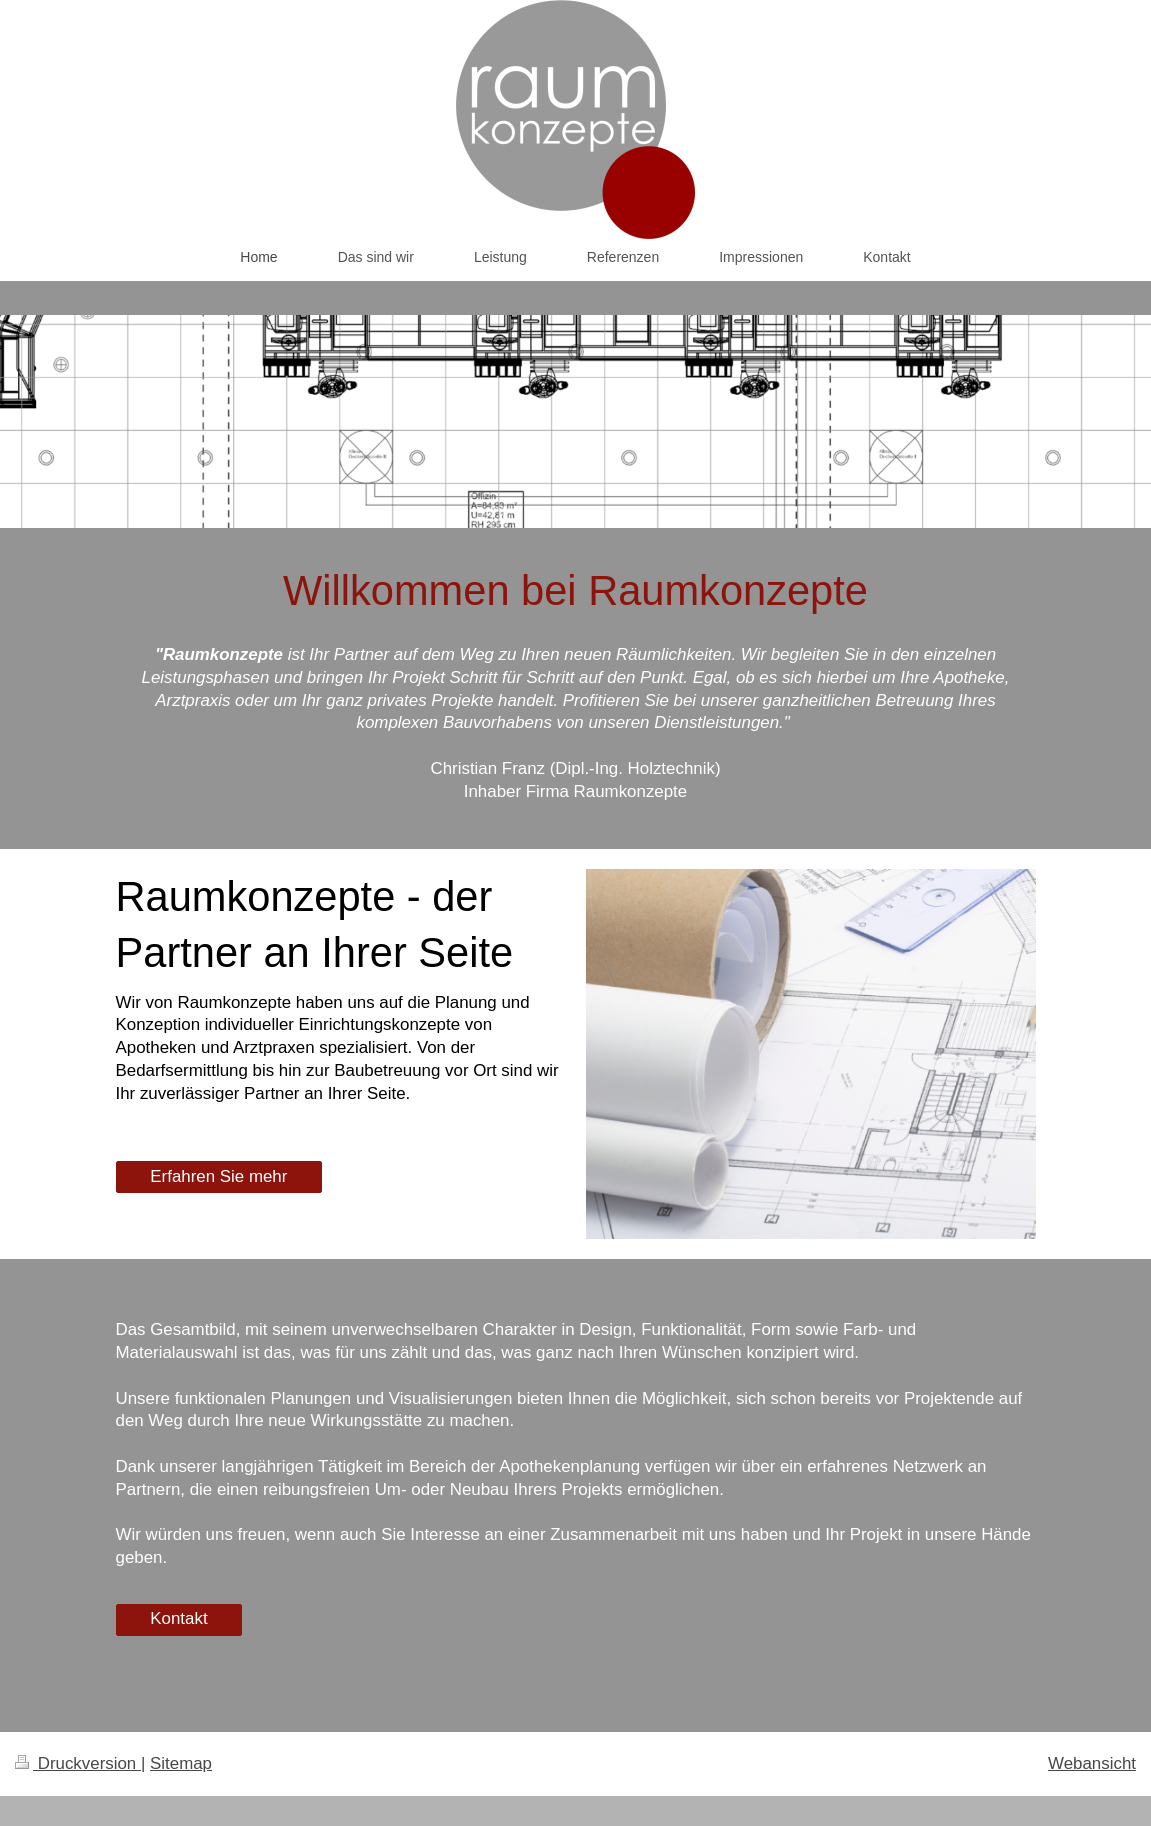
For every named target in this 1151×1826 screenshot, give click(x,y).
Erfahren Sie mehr (218, 1176)
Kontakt (178, 1618)
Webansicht (1092, 1763)
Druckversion (78, 1763)
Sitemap (181, 1763)
